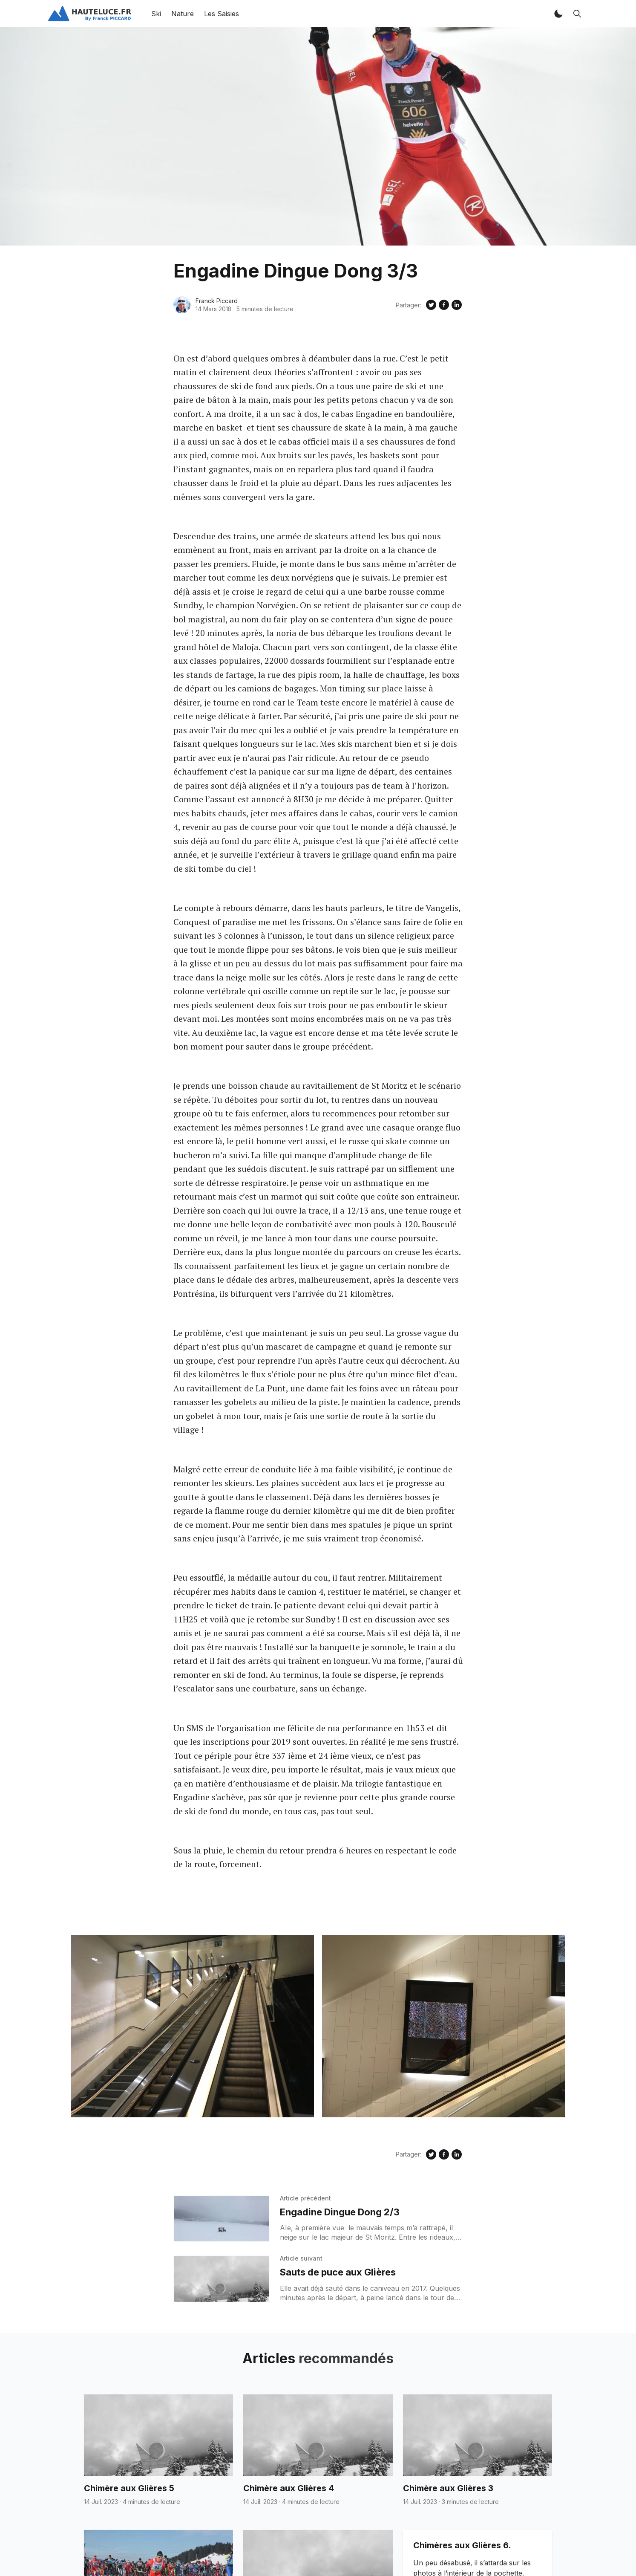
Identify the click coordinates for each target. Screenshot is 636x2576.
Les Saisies (221, 13)
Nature (182, 13)
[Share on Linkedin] (456, 304)
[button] (558, 13)
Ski (156, 13)
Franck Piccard (217, 300)
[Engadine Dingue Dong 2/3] (221, 2218)
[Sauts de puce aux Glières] (221, 2278)
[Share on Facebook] (443, 304)
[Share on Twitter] (431, 304)
